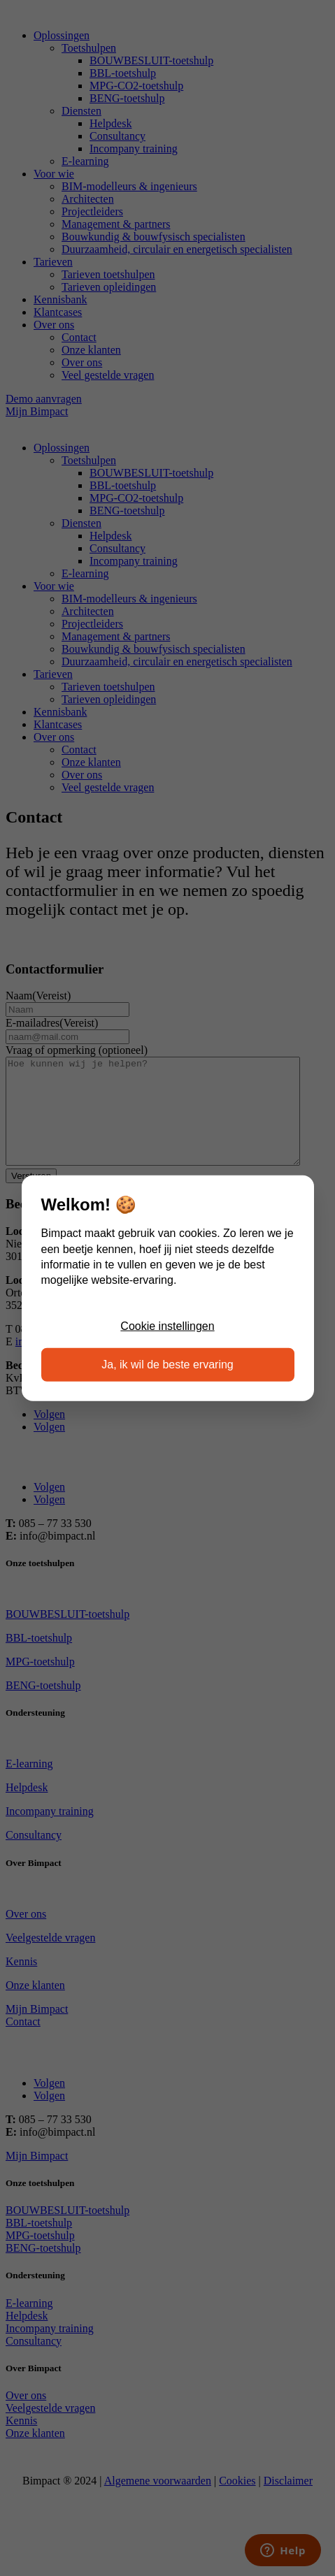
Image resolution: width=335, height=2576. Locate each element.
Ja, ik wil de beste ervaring (167, 1364)
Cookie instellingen (167, 1326)
